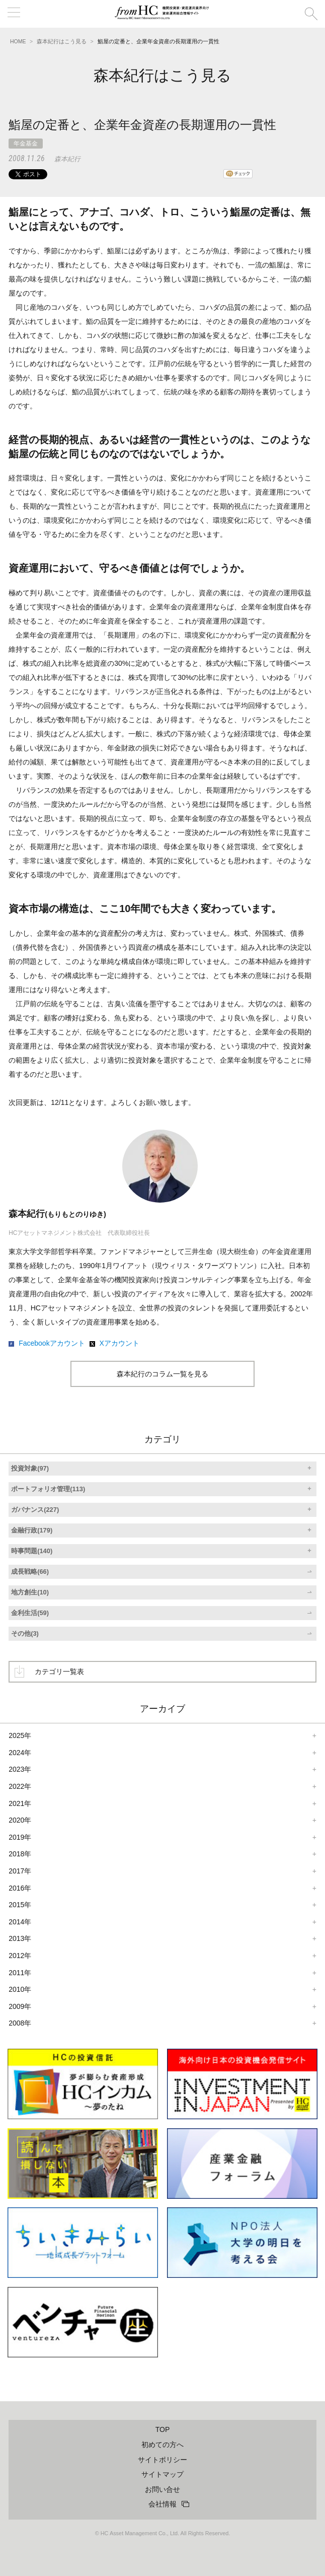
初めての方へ (162, 2445)
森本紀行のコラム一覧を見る (162, 1374)
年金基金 (26, 143)
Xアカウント (119, 1343)
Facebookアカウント (52, 1343)
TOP (162, 2429)
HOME (18, 41)
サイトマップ (162, 2474)
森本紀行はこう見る (62, 41)
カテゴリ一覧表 (59, 1671)
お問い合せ (162, 2489)
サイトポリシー (162, 2460)
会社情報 (162, 2504)
